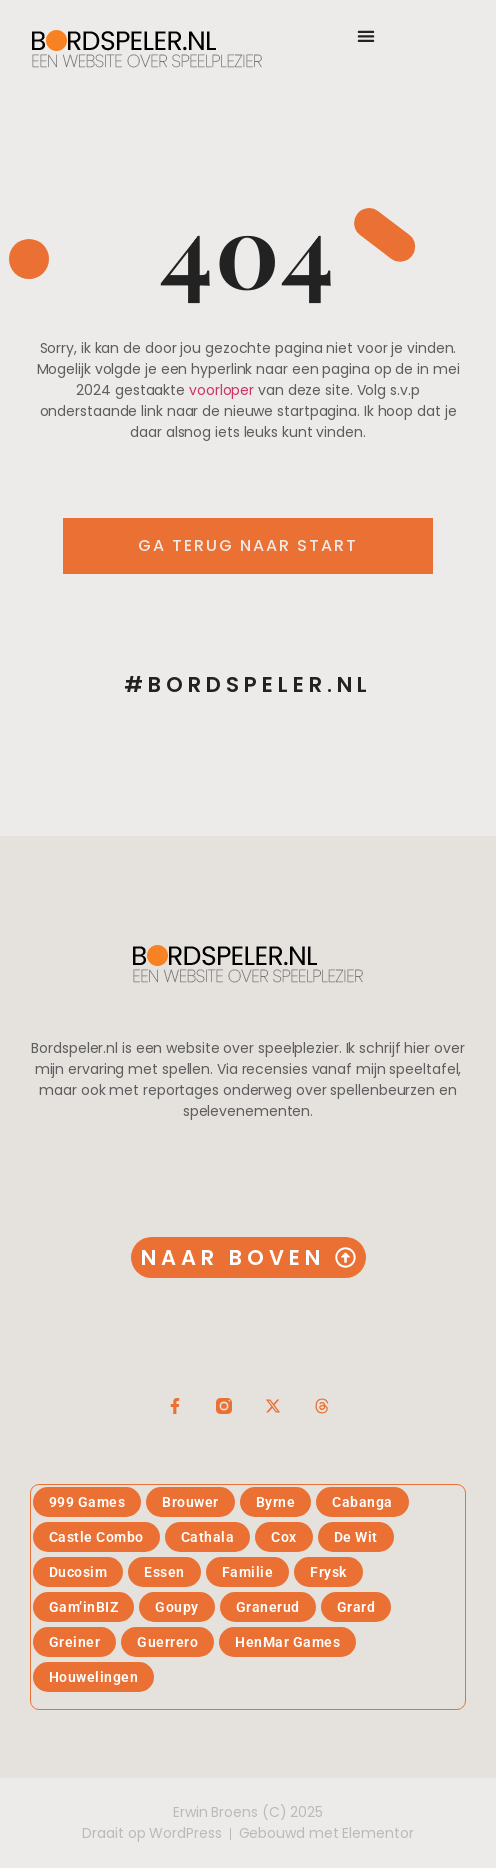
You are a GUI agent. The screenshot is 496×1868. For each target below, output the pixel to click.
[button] (365, 35)
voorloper (221, 390)
